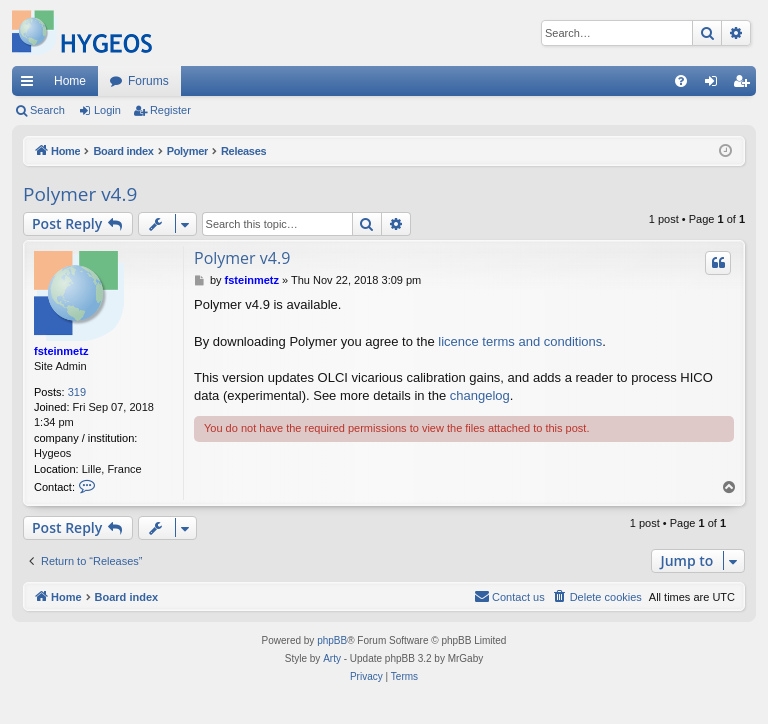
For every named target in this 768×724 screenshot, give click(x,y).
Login (107, 110)
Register (170, 110)
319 (77, 392)
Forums (148, 81)
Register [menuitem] (745, 85)
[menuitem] (681, 81)
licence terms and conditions (520, 341)
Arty (332, 658)
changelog (480, 395)
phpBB (332, 640)
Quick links (31, 85)
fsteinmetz (61, 351)
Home (70, 81)
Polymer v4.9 (80, 194)
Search (47, 110)
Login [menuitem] (715, 85)
